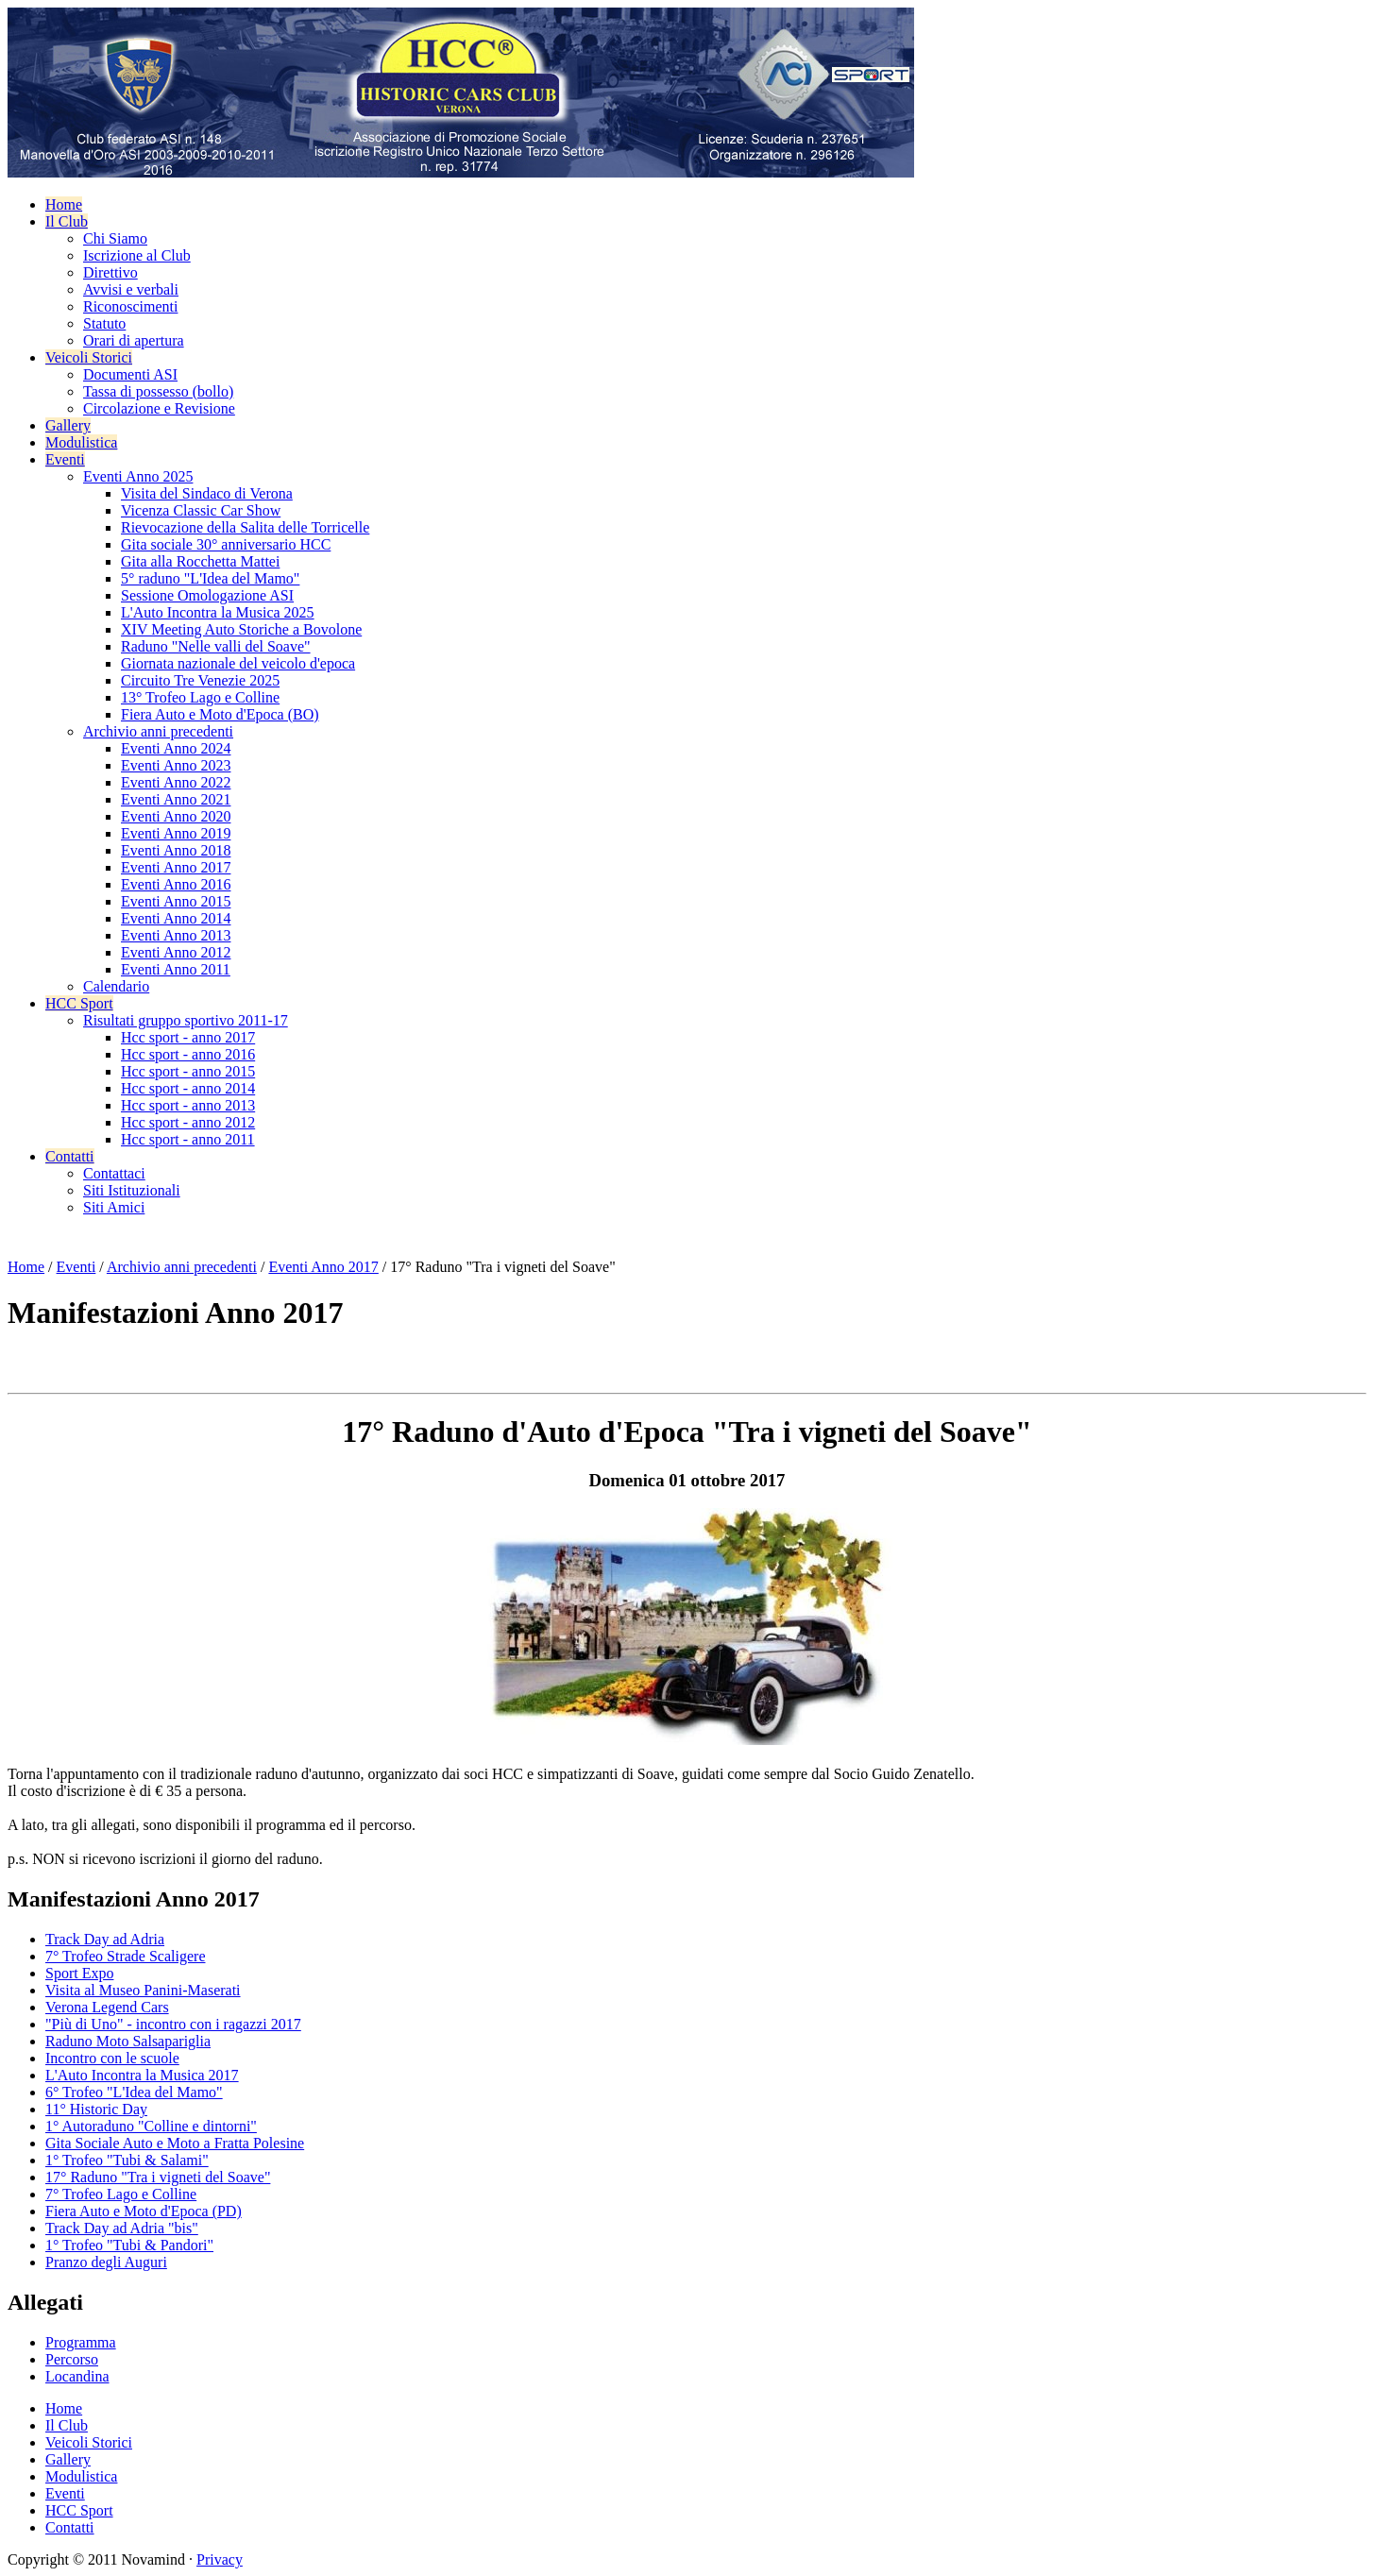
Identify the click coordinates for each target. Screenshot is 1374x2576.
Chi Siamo (115, 238)
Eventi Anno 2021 (175, 799)
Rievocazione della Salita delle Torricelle (245, 527)
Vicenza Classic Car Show (200, 510)
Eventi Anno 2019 (175, 833)
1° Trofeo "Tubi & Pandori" (129, 2245)
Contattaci (114, 1173)
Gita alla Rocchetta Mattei (200, 561)
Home (63, 204)
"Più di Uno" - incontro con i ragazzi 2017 (173, 2024)
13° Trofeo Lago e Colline (200, 697)
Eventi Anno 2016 (175, 884)
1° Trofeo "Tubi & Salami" (127, 2160)
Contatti (69, 1156)
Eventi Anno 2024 (175, 748)
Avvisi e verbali (130, 289)
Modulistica (81, 442)
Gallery (68, 425)
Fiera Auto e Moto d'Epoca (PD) (143, 2211)
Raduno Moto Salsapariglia (128, 2041)
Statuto (104, 323)
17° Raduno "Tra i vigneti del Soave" (157, 2177)
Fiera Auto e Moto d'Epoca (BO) (220, 714)
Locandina (77, 2376)
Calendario (116, 986)
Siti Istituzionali (131, 1190)
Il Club (66, 221)
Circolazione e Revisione (159, 408)
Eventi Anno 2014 (175, 918)
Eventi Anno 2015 (175, 901)
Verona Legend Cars (107, 2007)
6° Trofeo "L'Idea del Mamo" (134, 2092)
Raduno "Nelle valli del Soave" (216, 646)
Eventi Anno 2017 (175, 867)
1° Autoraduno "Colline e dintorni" (151, 2126)
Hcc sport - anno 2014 (188, 1088)
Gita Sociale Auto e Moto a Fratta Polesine (174, 2143)
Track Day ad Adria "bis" (121, 2228)
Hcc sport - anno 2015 (188, 1071)
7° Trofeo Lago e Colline (120, 2194)
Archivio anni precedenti (158, 731)
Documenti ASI (130, 374)
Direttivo (110, 272)
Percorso (71, 2359)
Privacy (219, 2559)
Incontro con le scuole (112, 2058)
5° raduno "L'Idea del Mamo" (210, 578)
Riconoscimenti (130, 306)
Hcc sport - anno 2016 (188, 1054)
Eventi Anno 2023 (175, 765)
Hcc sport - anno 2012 (188, 1122)
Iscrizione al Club (137, 255)
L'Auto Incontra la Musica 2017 (142, 2075)
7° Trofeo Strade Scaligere (125, 1956)
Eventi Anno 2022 (175, 782)
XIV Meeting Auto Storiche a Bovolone (241, 629)
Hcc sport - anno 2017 (188, 1037)
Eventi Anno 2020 (175, 816)
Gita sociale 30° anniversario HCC (226, 544)
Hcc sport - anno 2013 (188, 1105)
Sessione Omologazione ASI (207, 595)
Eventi (65, 459)
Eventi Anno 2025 (138, 476)
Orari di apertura (133, 340)
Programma (80, 2342)
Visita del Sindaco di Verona (207, 493)
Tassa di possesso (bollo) (158, 391)
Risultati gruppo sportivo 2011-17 (185, 1020)
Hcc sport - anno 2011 (188, 1139)
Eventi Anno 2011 (175, 969)
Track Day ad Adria (104, 1939)
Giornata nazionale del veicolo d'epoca (238, 663)
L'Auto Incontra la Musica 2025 (217, 612)
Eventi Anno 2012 (175, 952)
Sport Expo (79, 1973)
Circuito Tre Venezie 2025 (200, 680)
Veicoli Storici (88, 357)
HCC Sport (79, 1003)
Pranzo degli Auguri (106, 2262)
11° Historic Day (96, 2109)
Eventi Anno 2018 (175, 850)
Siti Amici (113, 1207)
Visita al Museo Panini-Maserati (143, 1990)
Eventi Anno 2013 (175, 935)
